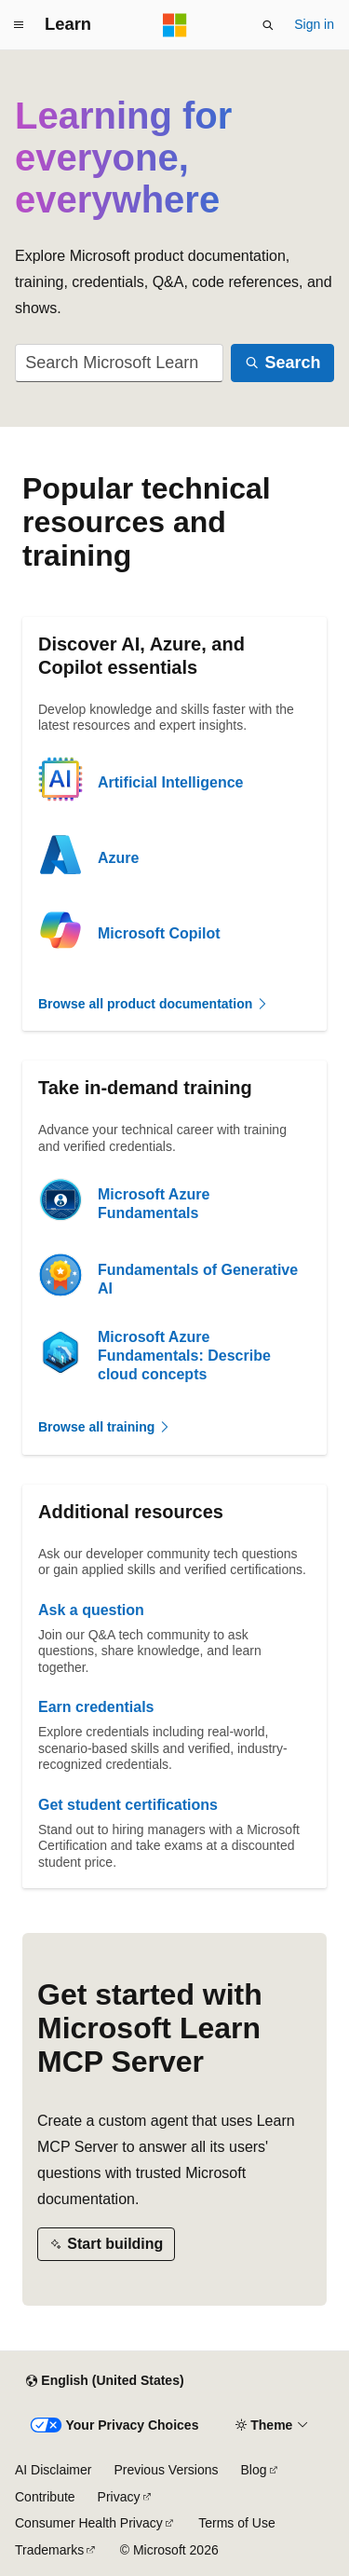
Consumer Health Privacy (89, 2522)
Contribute (45, 2496)
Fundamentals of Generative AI (198, 1279)
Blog (254, 2469)
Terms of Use (236, 2522)
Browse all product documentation (153, 1003)
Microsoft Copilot (159, 933)
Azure (118, 858)
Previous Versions (166, 2469)
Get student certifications (128, 1805)
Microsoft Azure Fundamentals (153, 1203)
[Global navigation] (18, 25)
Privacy (119, 2496)
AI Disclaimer (53, 2469)
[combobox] (119, 363)
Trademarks (49, 2549)
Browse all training (104, 1426)
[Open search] (268, 25)
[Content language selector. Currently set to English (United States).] (105, 2381)
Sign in (314, 24)
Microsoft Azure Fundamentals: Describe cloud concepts (184, 1355)
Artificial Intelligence (170, 782)
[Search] (282, 363)
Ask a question (91, 1610)
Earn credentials (96, 1707)
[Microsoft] (175, 25)
